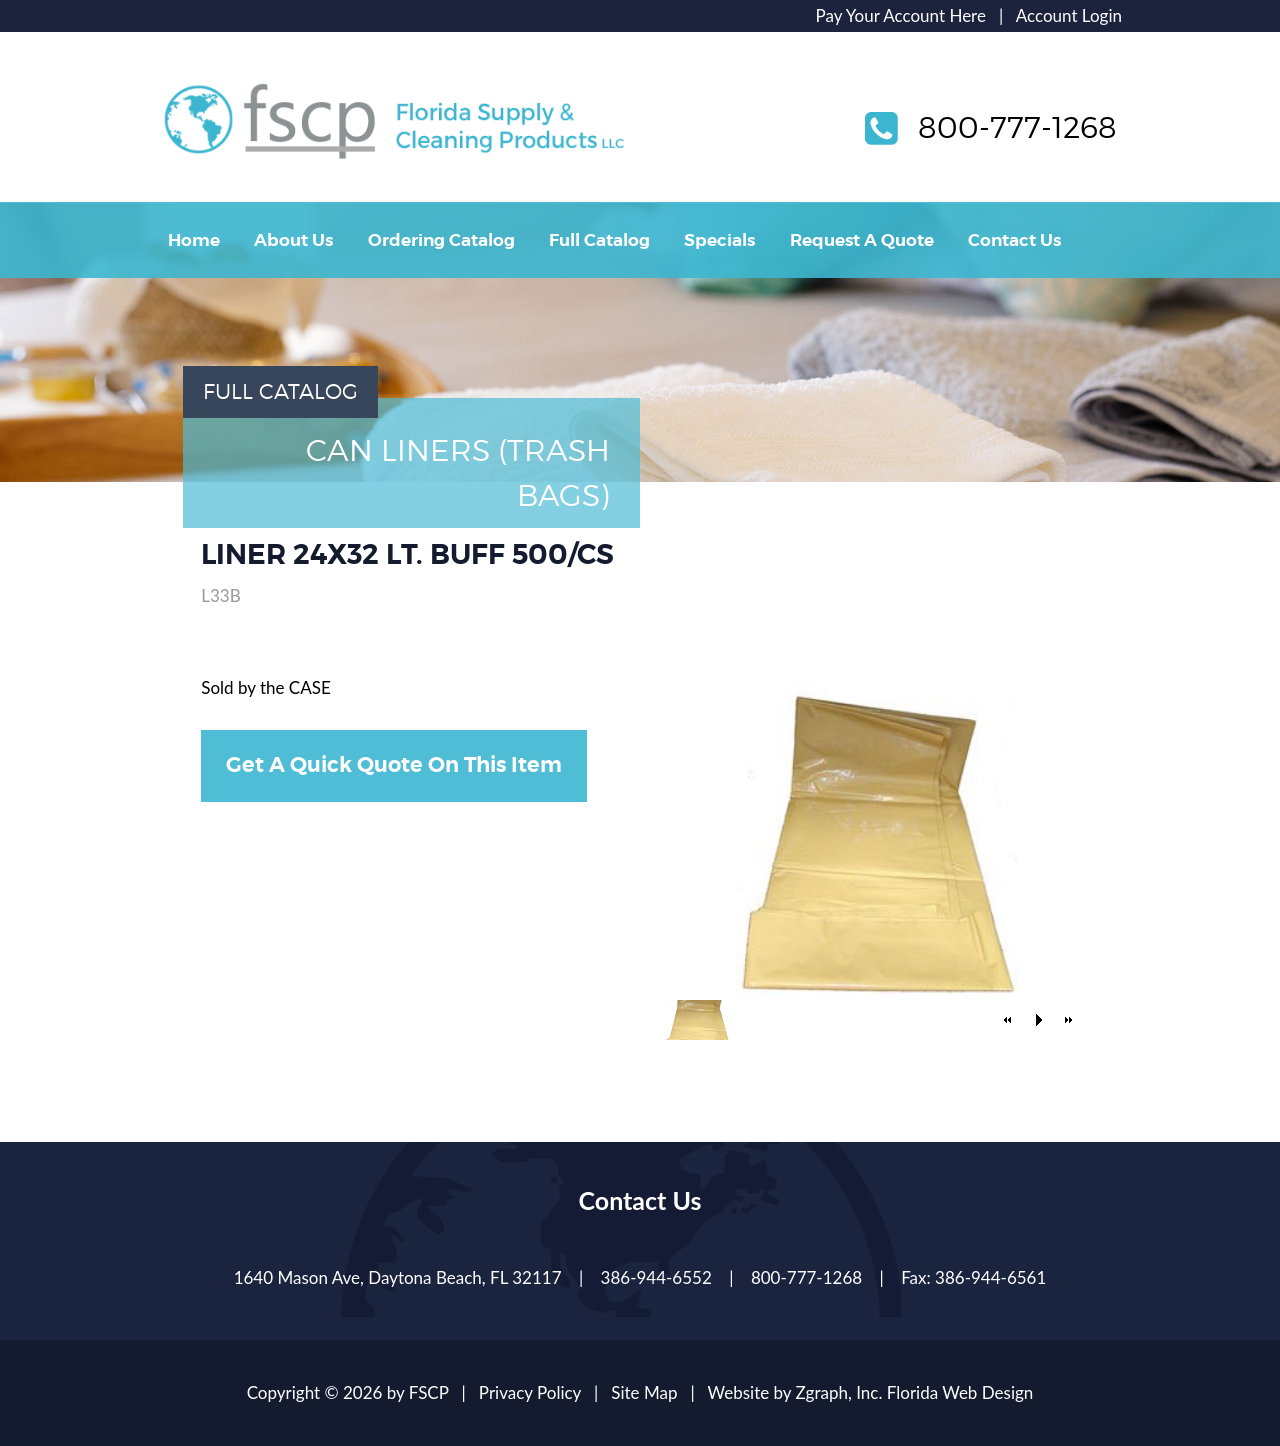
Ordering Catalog (441, 240)
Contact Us (1014, 240)
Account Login (1069, 15)
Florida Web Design (960, 1392)
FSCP (429, 1392)
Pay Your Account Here (901, 15)
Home (194, 240)
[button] (1008, 1020)
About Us (293, 240)
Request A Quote (862, 240)
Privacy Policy (530, 1392)
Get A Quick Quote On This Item (394, 765)
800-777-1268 (1017, 127)
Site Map (644, 1392)
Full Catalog (599, 240)
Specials (719, 240)
